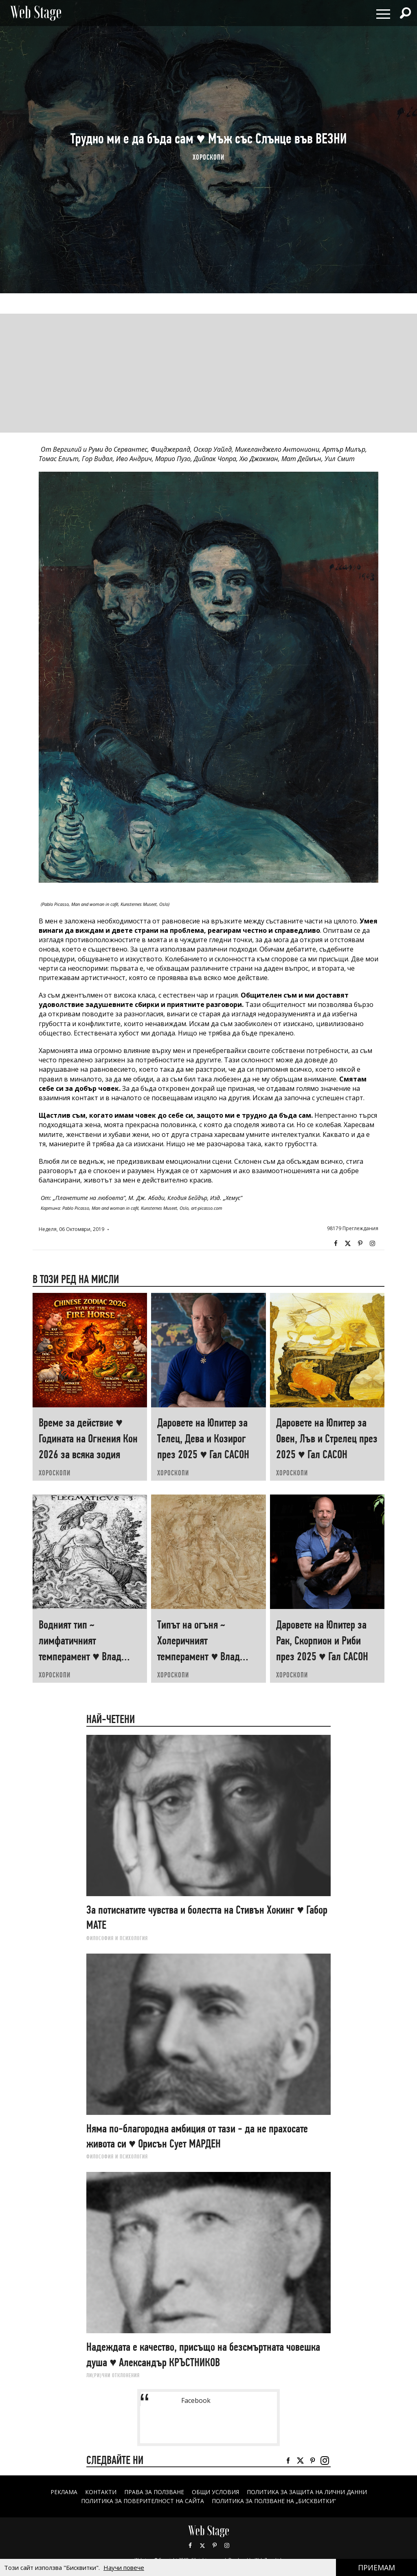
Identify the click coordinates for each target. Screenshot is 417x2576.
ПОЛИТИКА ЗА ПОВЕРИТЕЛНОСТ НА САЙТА (142, 2501)
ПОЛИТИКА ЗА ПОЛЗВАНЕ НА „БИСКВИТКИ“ (274, 2501)
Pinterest (214, 2545)
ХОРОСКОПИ (208, 157)
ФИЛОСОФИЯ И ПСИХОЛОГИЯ (117, 1938)
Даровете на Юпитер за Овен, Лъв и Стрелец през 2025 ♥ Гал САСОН (326, 1438)
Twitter (348, 1243)
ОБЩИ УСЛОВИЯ (215, 2492)
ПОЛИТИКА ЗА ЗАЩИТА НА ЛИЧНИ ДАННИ (307, 2492)
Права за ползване (154, 2492)
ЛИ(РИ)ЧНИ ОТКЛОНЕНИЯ (113, 2375)
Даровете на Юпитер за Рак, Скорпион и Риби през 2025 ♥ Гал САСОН (322, 1640)
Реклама (63, 2492)
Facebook (335, 1243)
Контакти (100, 2492)
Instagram (372, 1243)
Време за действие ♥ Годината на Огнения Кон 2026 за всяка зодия (88, 1438)
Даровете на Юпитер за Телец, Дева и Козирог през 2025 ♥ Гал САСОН (203, 1438)
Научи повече (123, 2567)
